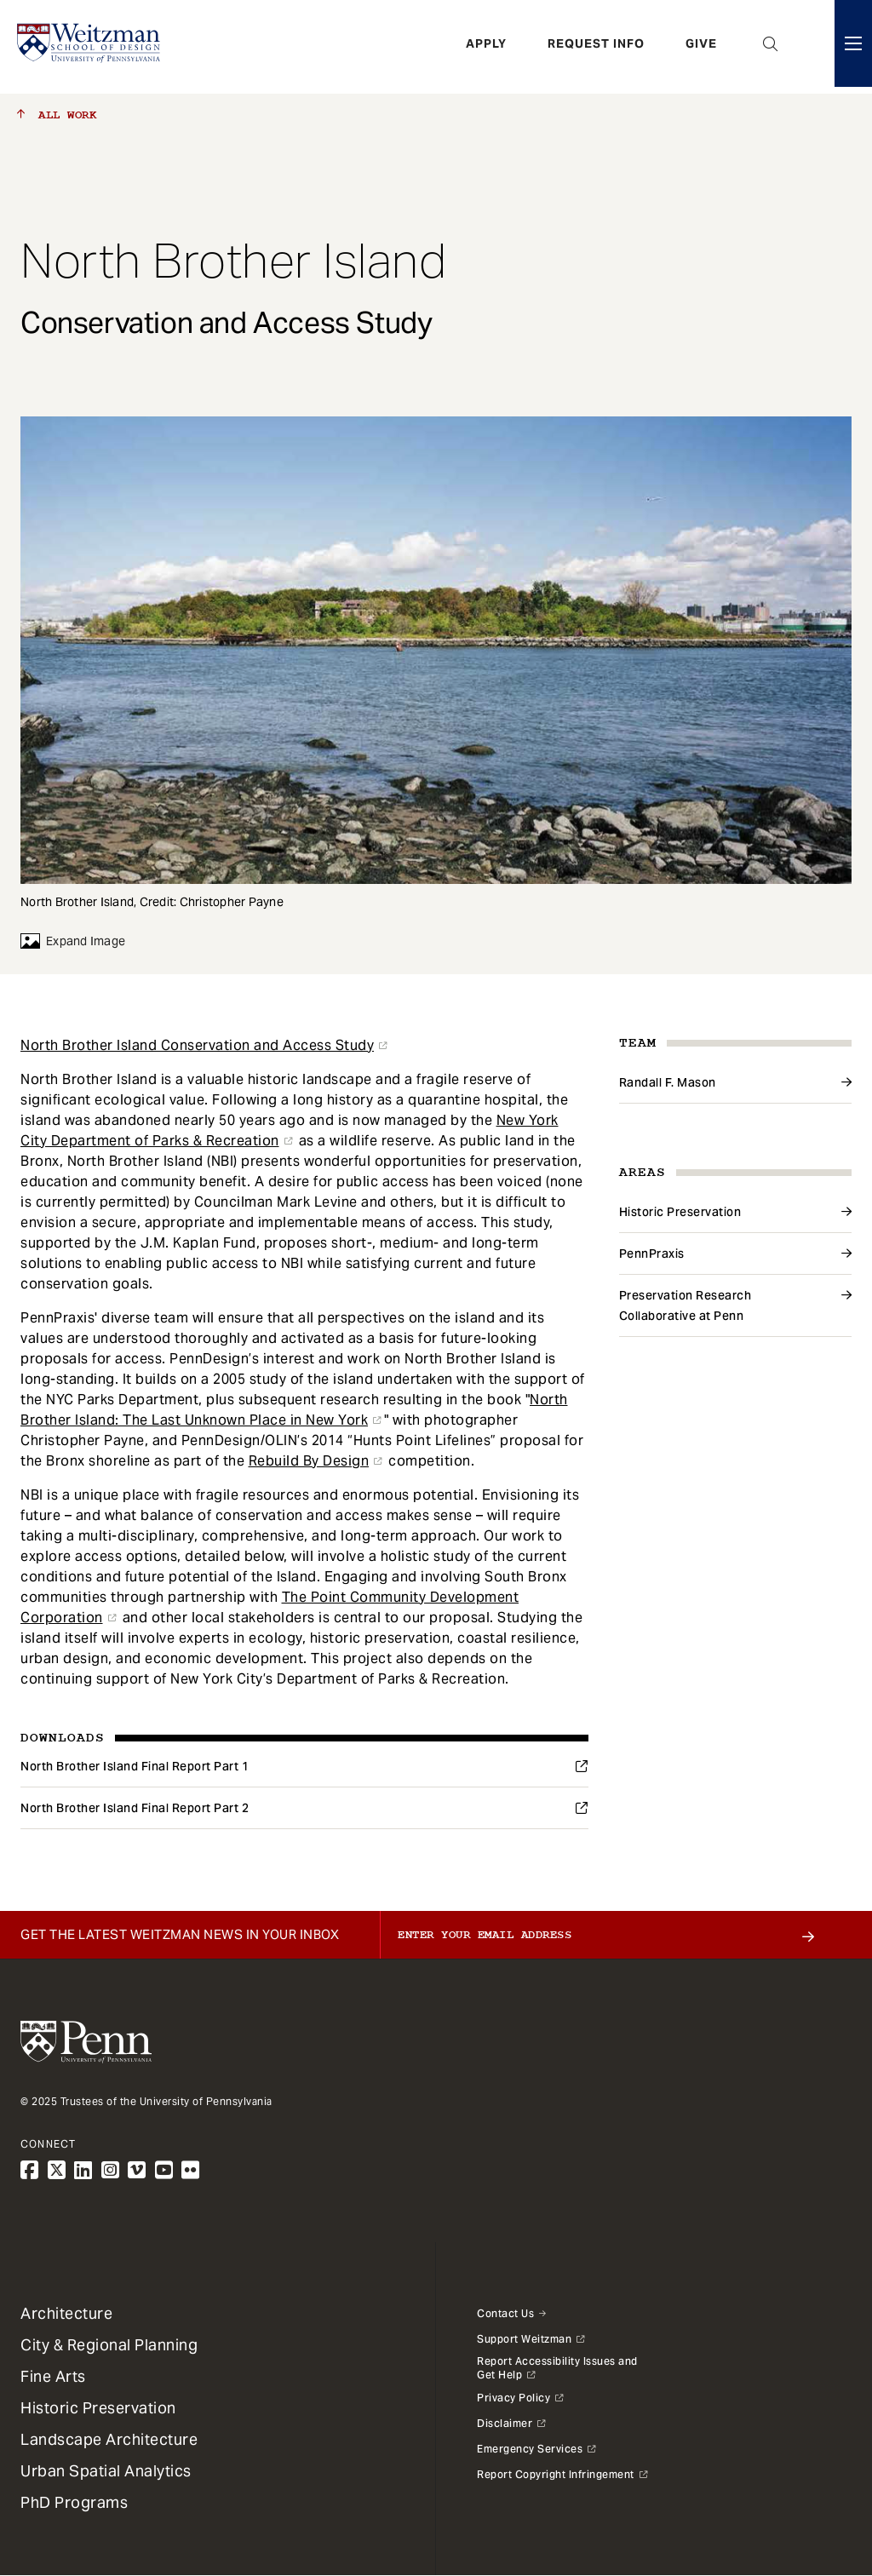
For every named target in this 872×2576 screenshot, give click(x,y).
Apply (486, 47)
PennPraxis (652, 1253)
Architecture (66, 2313)
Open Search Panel (770, 47)
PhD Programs (74, 2502)
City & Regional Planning (109, 2345)
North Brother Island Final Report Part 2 (134, 1808)
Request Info (596, 47)
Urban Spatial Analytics (106, 2471)
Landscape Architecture (109, 2439)
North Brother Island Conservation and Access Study (197, 1045)
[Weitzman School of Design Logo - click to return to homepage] (91, 46)
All (56, 115)
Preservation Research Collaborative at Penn (685, 1305)
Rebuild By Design (309, 1461)
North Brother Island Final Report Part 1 (134, 1766)
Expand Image (72, 941)
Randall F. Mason (667, 1082)
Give (701, 47)
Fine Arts (53, 2376)
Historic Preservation (680, 1211)
